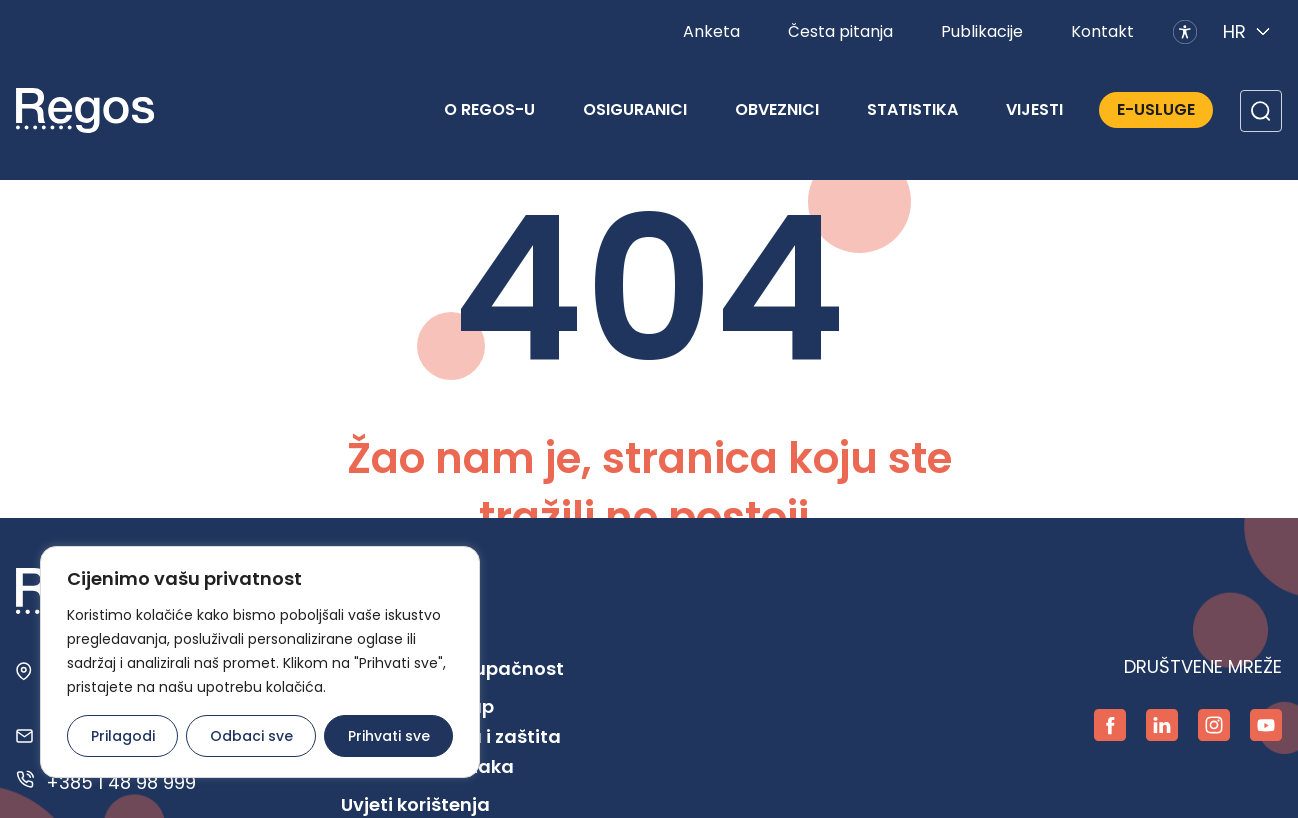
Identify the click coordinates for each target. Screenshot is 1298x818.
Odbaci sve (251, 736)
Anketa (711, 31)
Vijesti (1034, 109)
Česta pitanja (840, 31)
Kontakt (1102, 31)
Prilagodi (123, 736)
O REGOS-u (489, 109)
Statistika (912, 109)
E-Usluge (1156, 109)
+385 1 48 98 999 (121, 782)
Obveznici (777, 109)
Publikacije (982, 31)
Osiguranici (635, 109)
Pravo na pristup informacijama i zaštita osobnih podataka (451, 736)
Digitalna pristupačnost (452, 668)
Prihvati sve (389, 736)
